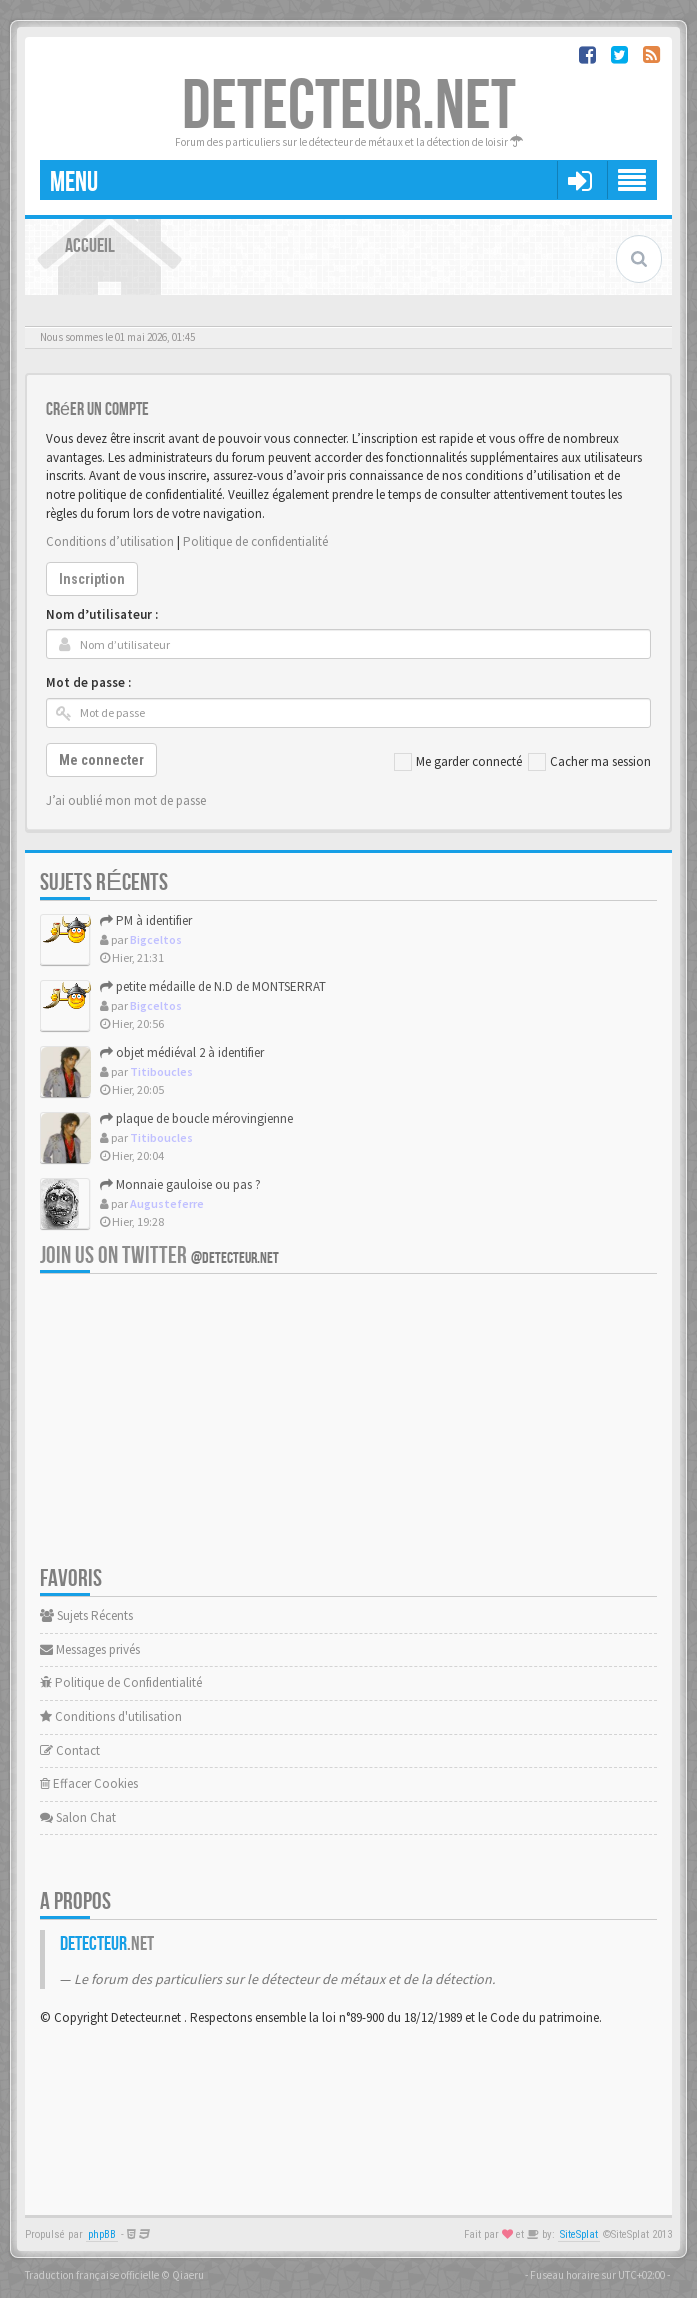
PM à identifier (146, 920)
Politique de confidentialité (255, 541)
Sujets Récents (86, 1615)
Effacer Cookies (89, 1783)
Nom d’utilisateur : (102, 614)
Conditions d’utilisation (110, 541)
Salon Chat (78, 1817)
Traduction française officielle (92, 2275)
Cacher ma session (589, 762)
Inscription (92, 579)
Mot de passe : (88, 682)
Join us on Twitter (159, 1255)
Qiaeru (188, 2275)
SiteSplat (579, 2234)
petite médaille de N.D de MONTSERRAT (213, 986)
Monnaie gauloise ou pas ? (180, 1184)
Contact (70, 1750)
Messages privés (90, 1649)
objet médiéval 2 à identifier (182, 1052)
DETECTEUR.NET (349, 107)
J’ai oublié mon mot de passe (126, 800)
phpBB (102, 2234)
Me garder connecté (458, 762)
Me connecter (101, 760)
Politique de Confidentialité (121, 1682)
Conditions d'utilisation (111, 1716)
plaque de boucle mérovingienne (196, 1118)
